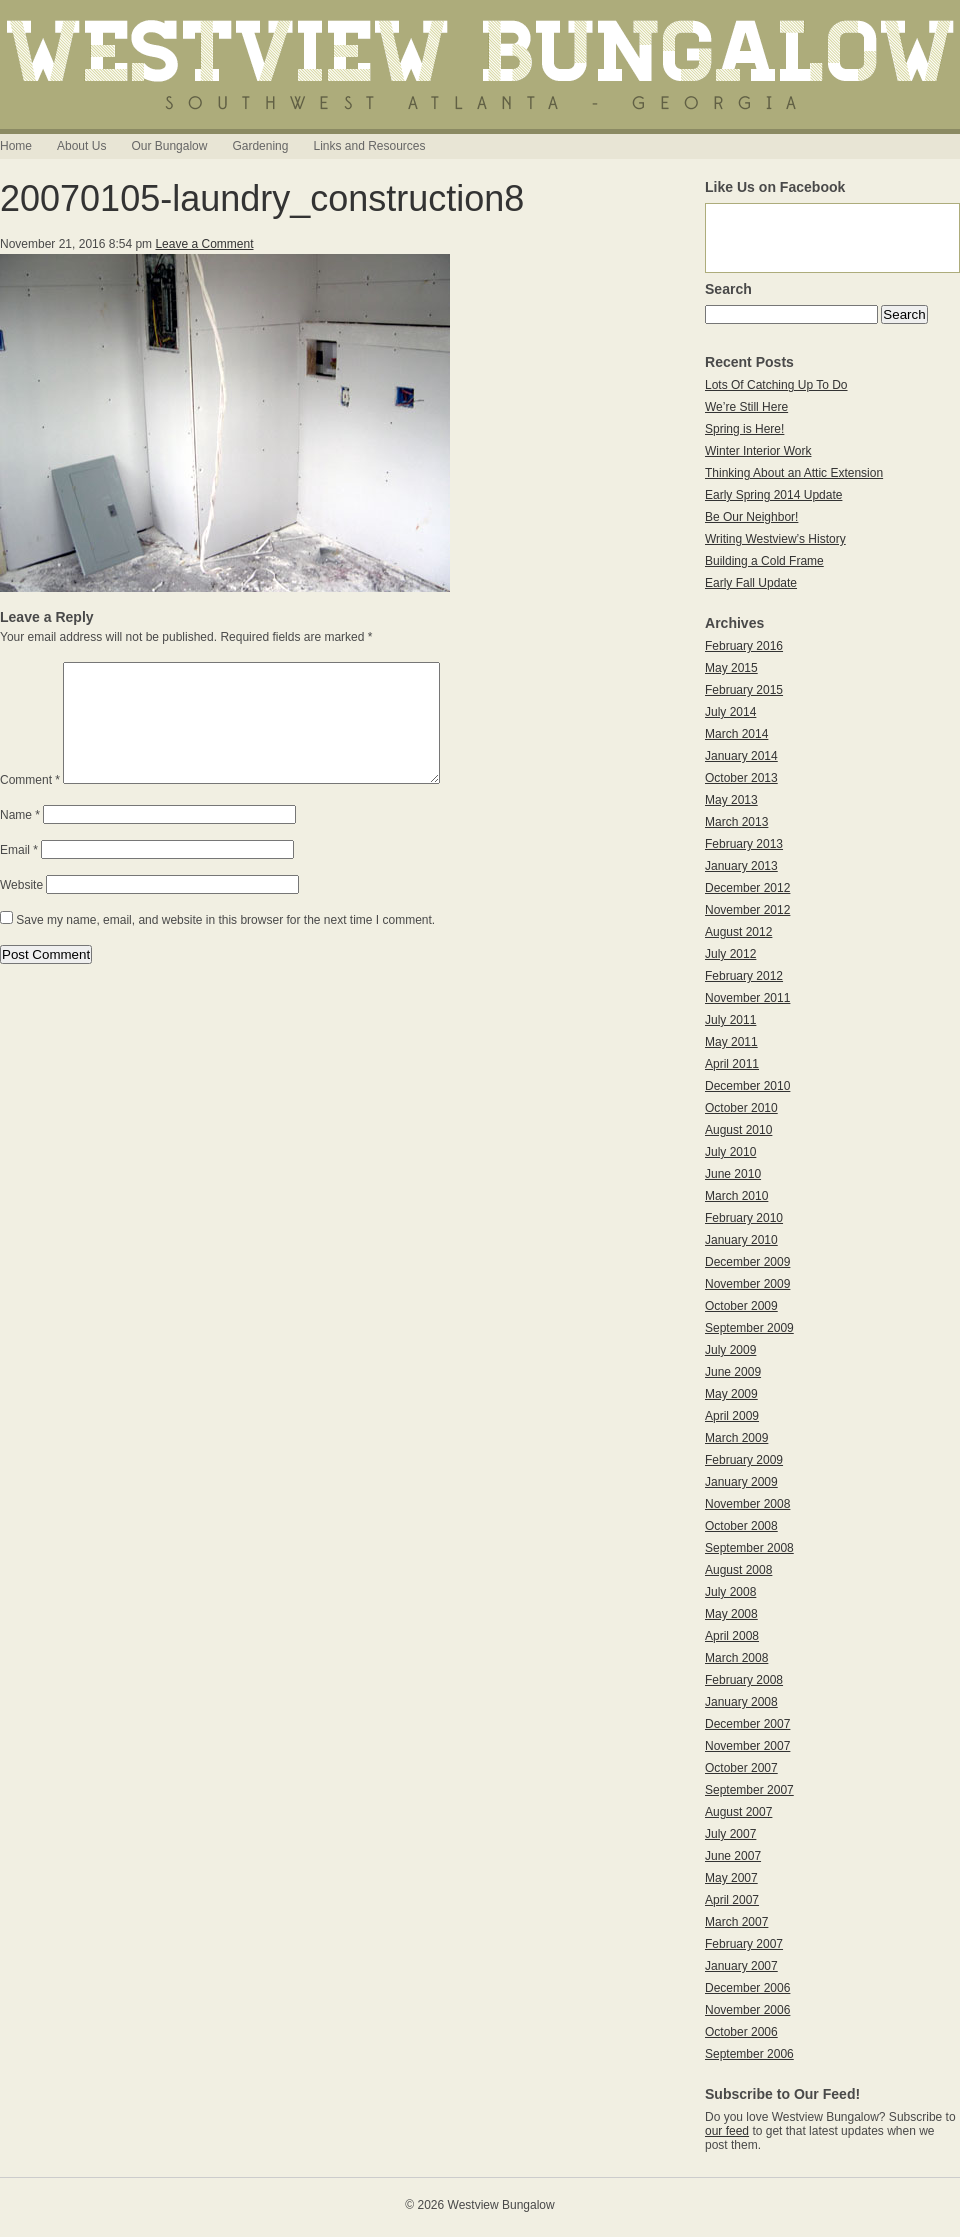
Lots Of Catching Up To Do (776, 385)
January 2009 (741, 1482)
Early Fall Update (751, 583)
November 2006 (747, 2010)
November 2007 (747, 1746)
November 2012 (747, 910)
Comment (30, 804)
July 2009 (730, 1350)
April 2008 (732, 1636)
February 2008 (744, 1680)
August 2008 (738, 1570)
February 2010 (744, 1218)
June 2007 (733, 1856)
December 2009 (747, 1262)
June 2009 (733, 1372)
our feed (727, 2131)
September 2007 (749, 1790)
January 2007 (741, 1966)
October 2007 (741, 1768)
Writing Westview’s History (775, 539)
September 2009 (749, 1328)
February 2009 (744, 1460)
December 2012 (747, 888)
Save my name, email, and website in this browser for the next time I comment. (225, 944)
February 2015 (744, 690)
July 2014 (730, 712)
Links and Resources (369, 146)
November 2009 (747, 1284)
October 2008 (741, 1526)
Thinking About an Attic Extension (794, 473)
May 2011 (731, 1042)
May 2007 (731, 1878)
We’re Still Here (746, 407)
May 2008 (731, 1614)
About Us (81, 146)
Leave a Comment (204, 244)
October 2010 (741, 1108)
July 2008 (730, 1592)
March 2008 (736, 1658)
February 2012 (744, 976)
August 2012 (738, 932)
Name (20, 839)
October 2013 (741, 778)
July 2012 (730, 954)
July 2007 (730, 1834)
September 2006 (749, 2054)
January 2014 (741, 756)
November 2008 (747, 1504)
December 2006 (747, 1988)
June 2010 (733, 1174)
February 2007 (744, 1944)
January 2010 (741, 1240)
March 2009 (736, 1438)
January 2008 (741, 1702)
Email (19, 874)
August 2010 (738, 1130)
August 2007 (738, 1812)
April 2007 (732, 1900)
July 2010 (730, 1152)
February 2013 (744, 844)
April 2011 (732, 1064)
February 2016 (744, 646)
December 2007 (747, 1724)
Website (21, 909)
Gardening (260, 146)
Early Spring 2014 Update (773, 495)
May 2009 (731, 1394)
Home (16, 146)
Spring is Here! (744, 429)
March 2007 (736, 1922)
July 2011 (730, 1020)
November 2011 (747, 998)
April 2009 (732, 1416)
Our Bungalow (169, 146)
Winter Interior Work (758, 451)
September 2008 (749, 1548)
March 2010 (736, 1196)
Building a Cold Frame (764, 561)
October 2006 (741, 2032)
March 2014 (736, 734)
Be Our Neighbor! (751, 517)
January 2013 (741, 866)
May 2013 (731, 800)
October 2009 (741, 1306)
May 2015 (731, 668)
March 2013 (736, 822)
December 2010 (747, 1086)
